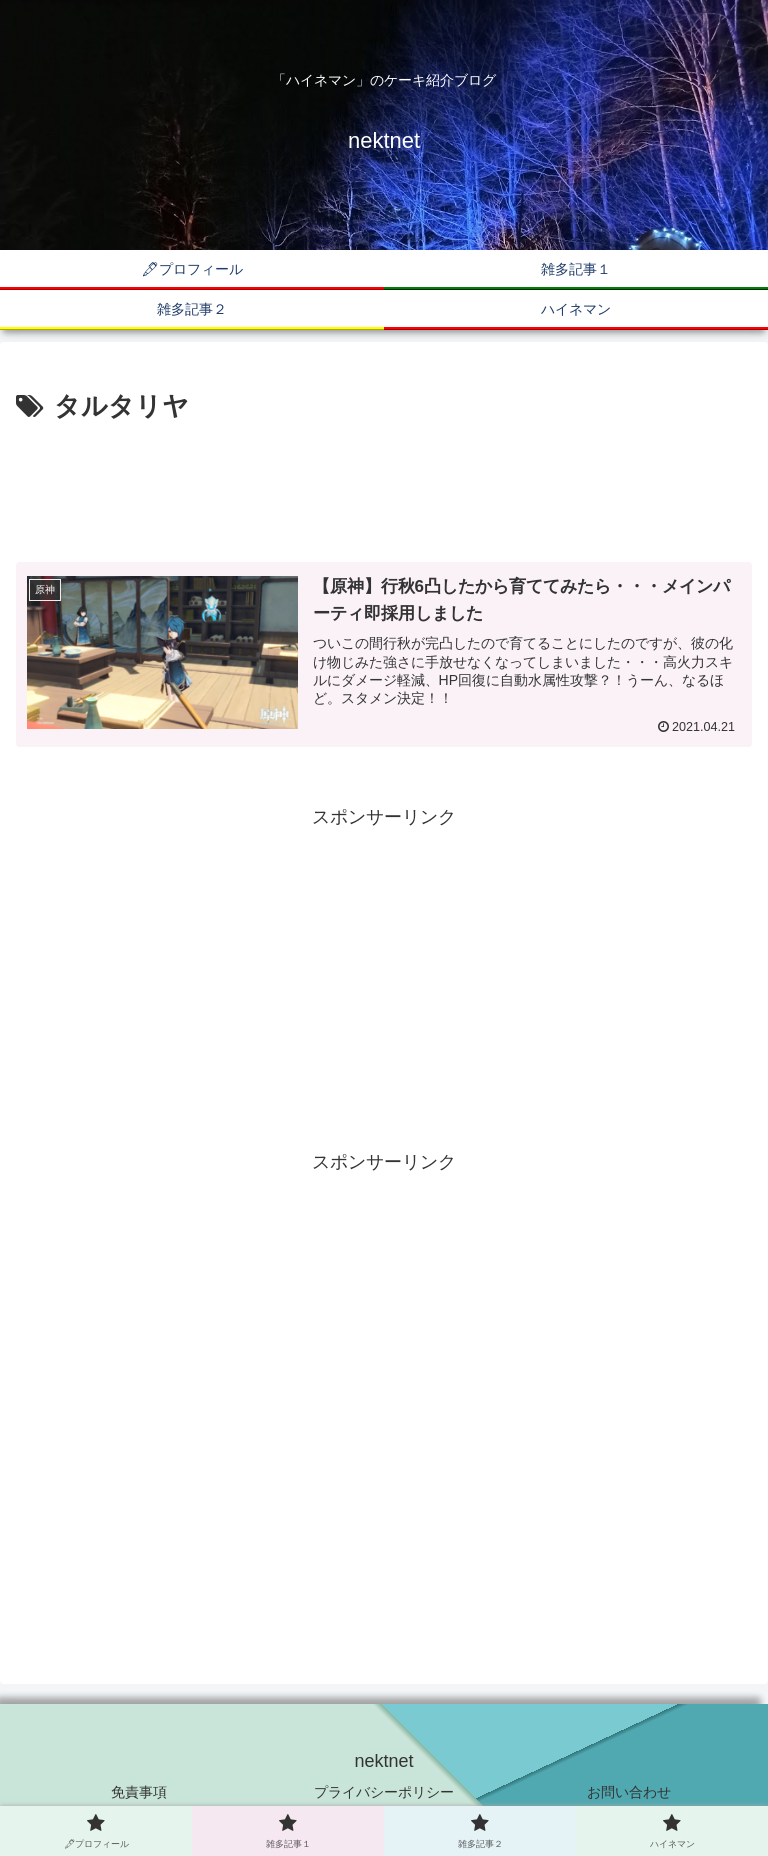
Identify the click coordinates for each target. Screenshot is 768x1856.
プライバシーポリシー (384, 1792)
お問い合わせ (629, 1792)
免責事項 (139, 1792)
